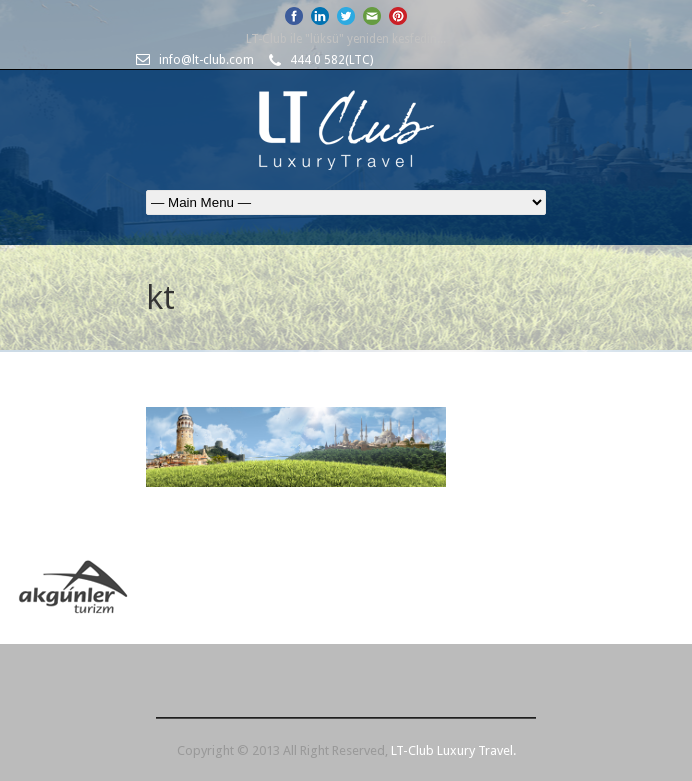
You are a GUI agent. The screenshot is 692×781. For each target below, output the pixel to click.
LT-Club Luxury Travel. (453, 750)
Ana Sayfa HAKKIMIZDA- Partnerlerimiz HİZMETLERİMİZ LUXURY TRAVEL (346, 202)
